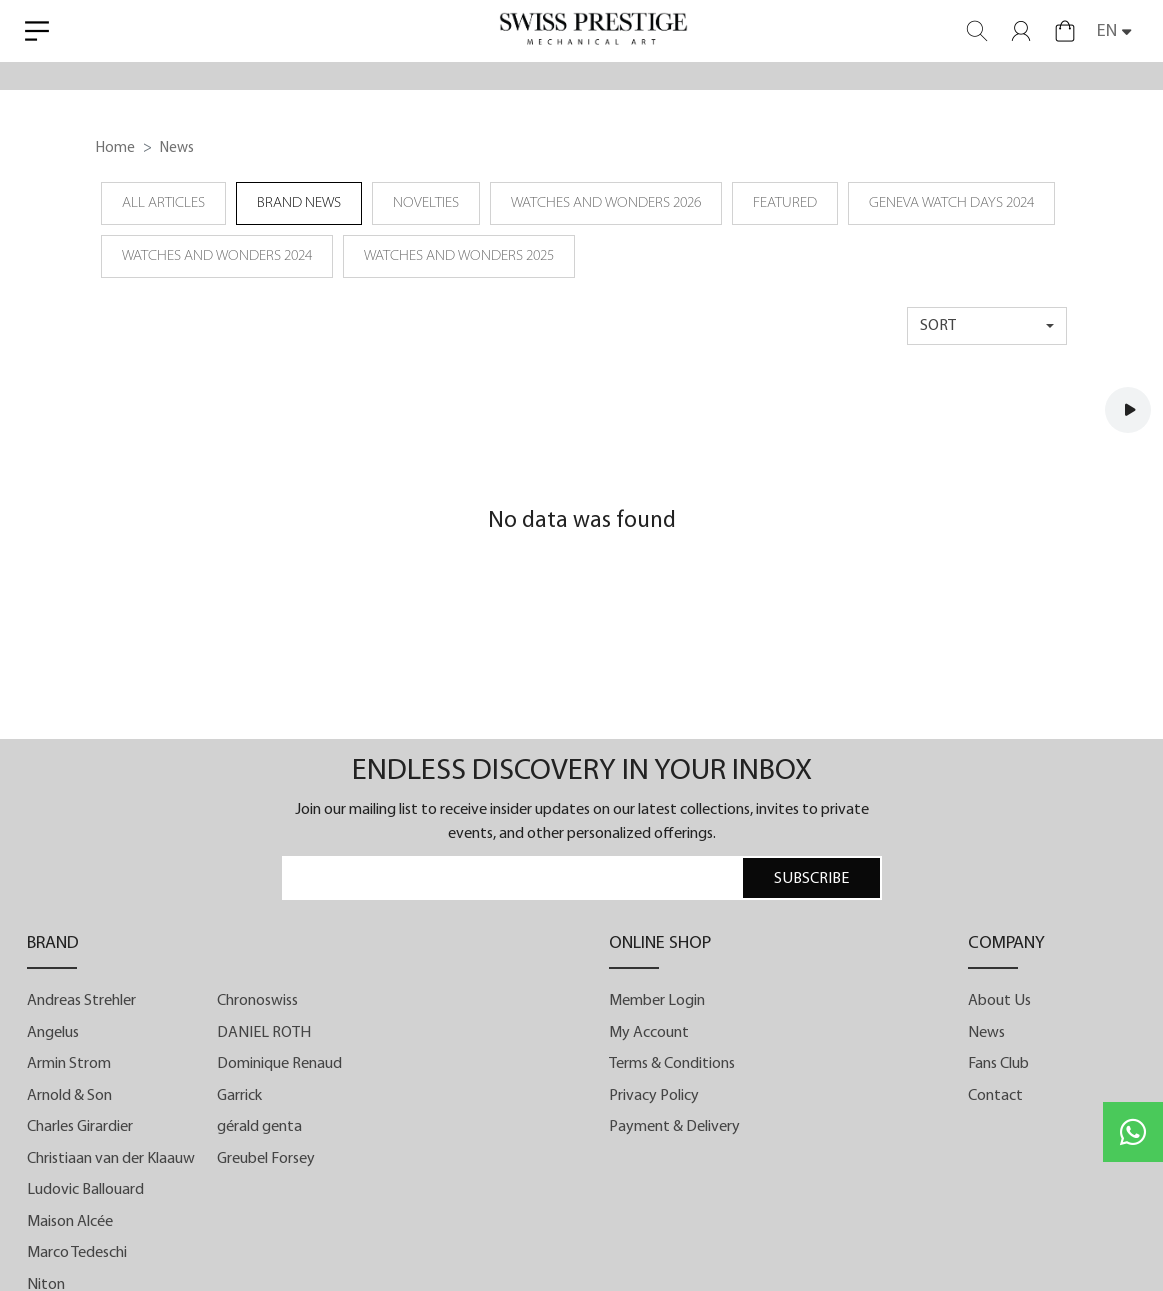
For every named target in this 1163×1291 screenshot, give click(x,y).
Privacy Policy (654, 1096)
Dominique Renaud (279, 1064)
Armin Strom (69, 1064)
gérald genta (259, 1127)
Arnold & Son (69, 1096)
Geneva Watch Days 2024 (951, 203)
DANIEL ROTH (264, 1033)
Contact (995, 1096)
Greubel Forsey (266, 1159)
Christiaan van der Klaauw (111, 1159)
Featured (785, 203)
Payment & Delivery (674, 1127)
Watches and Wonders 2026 (606, 203)
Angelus (53, 1033)
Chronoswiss (257, 1001)
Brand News (299, 203)
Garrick (239, 1096)
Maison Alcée (70, 1222)
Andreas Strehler (81, 1001)
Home (115, 148)
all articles (163, 203)
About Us (999, 1001)
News (986, 1033)
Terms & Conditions (672, 1064)
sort (938, 326)
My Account (649, 1033)
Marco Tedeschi (77, 1253)
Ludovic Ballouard (85, 1190)
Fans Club (998, 1064)
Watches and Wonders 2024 (217, 256)
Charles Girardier (80, 1127)
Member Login (657, 1001)
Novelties (426, 203)
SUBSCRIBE (811, 879)
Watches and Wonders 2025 (459, 256)
